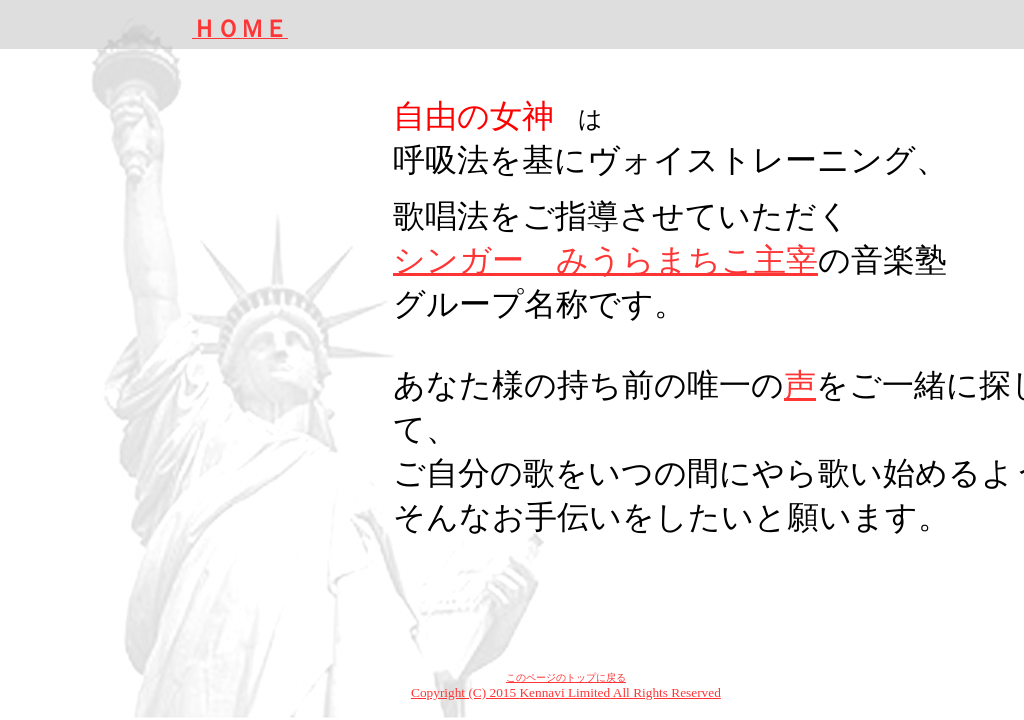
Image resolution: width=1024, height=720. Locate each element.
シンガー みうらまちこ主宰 (605, 260)
